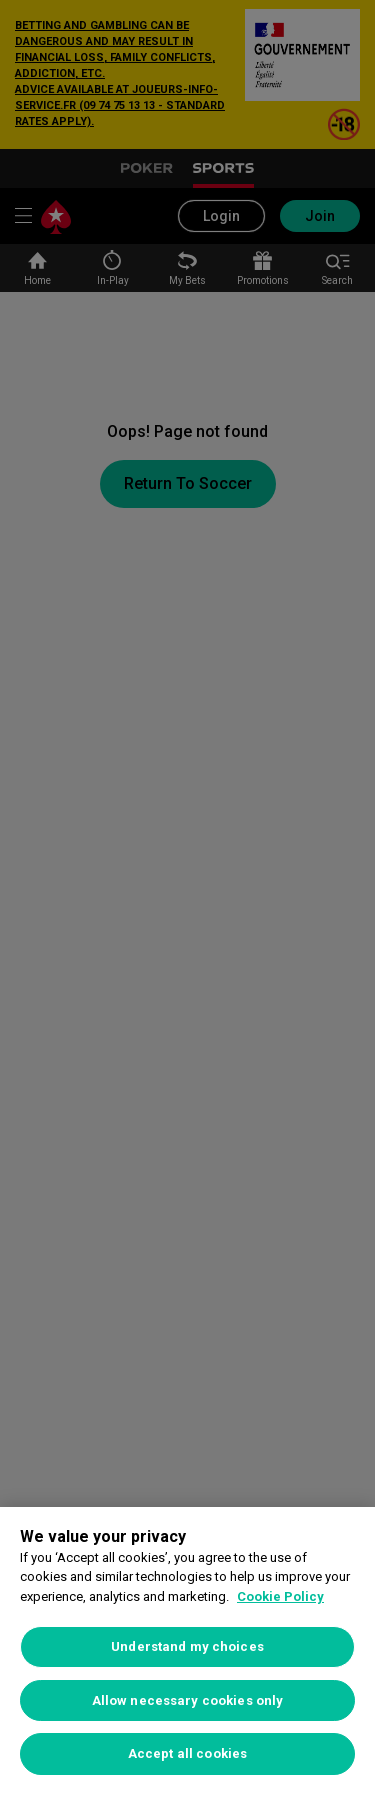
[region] (187, 1651)
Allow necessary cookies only (188, 1700)
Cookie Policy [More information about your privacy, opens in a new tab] (280, 1596)
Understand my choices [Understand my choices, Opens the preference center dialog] (187, 1646)
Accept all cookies (187, 1753)
